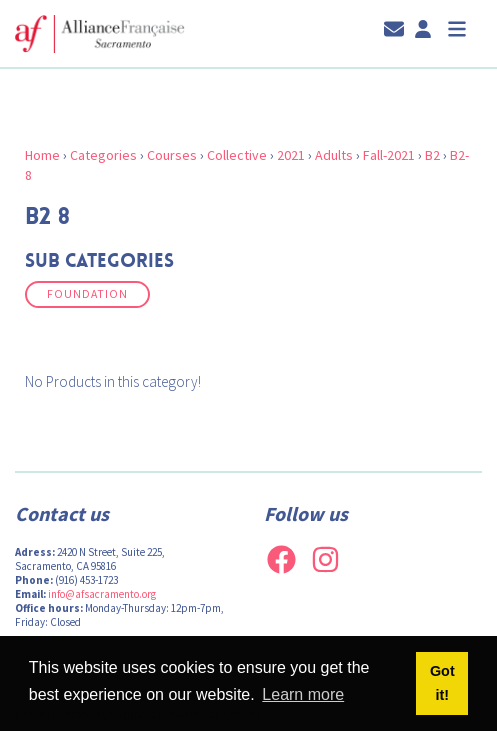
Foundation (87, 294)
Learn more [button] (303, 694)
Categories (103, 155)
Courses (172, 155)
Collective (237, 155)
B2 (432, 155)
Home (42, 155)
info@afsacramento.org (102, 594)
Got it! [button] (442, 683)
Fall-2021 (389, 155)
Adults (334, 155)
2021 (291, 155)
